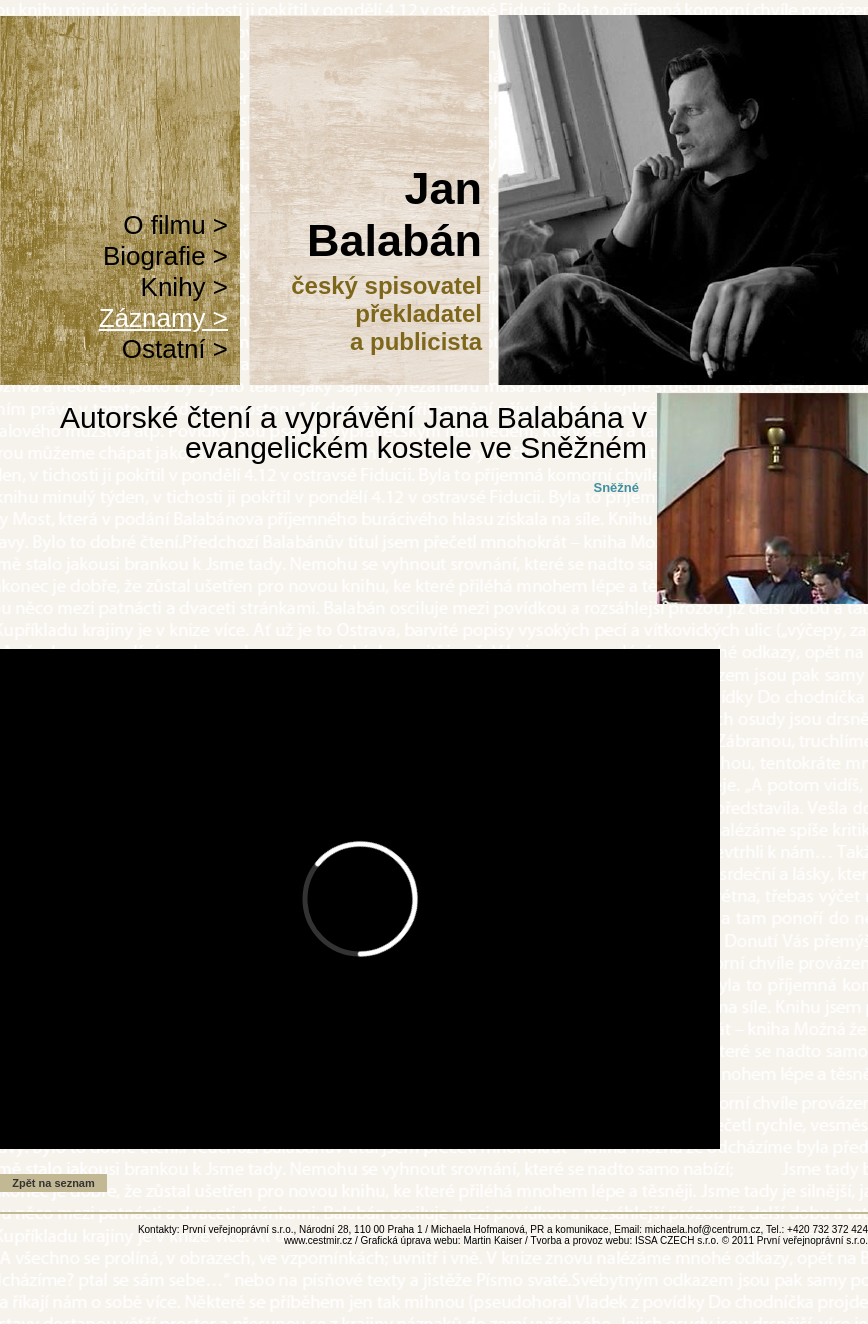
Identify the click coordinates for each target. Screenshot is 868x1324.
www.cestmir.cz (318, 1240)
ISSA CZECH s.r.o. (677, 1240)
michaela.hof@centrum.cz (703, 1229)
